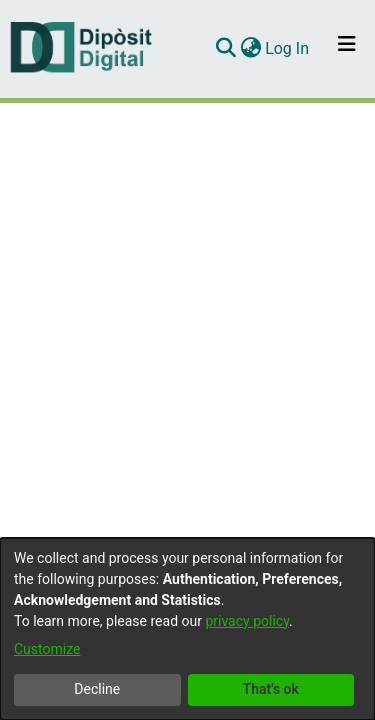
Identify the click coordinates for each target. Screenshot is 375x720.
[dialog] (187, 629)
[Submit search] (225, 49)
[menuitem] (250, 49)
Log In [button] (288, 48)
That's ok (271, 689)
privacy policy (247, 621)
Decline (97, 689)
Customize (47, 649)
